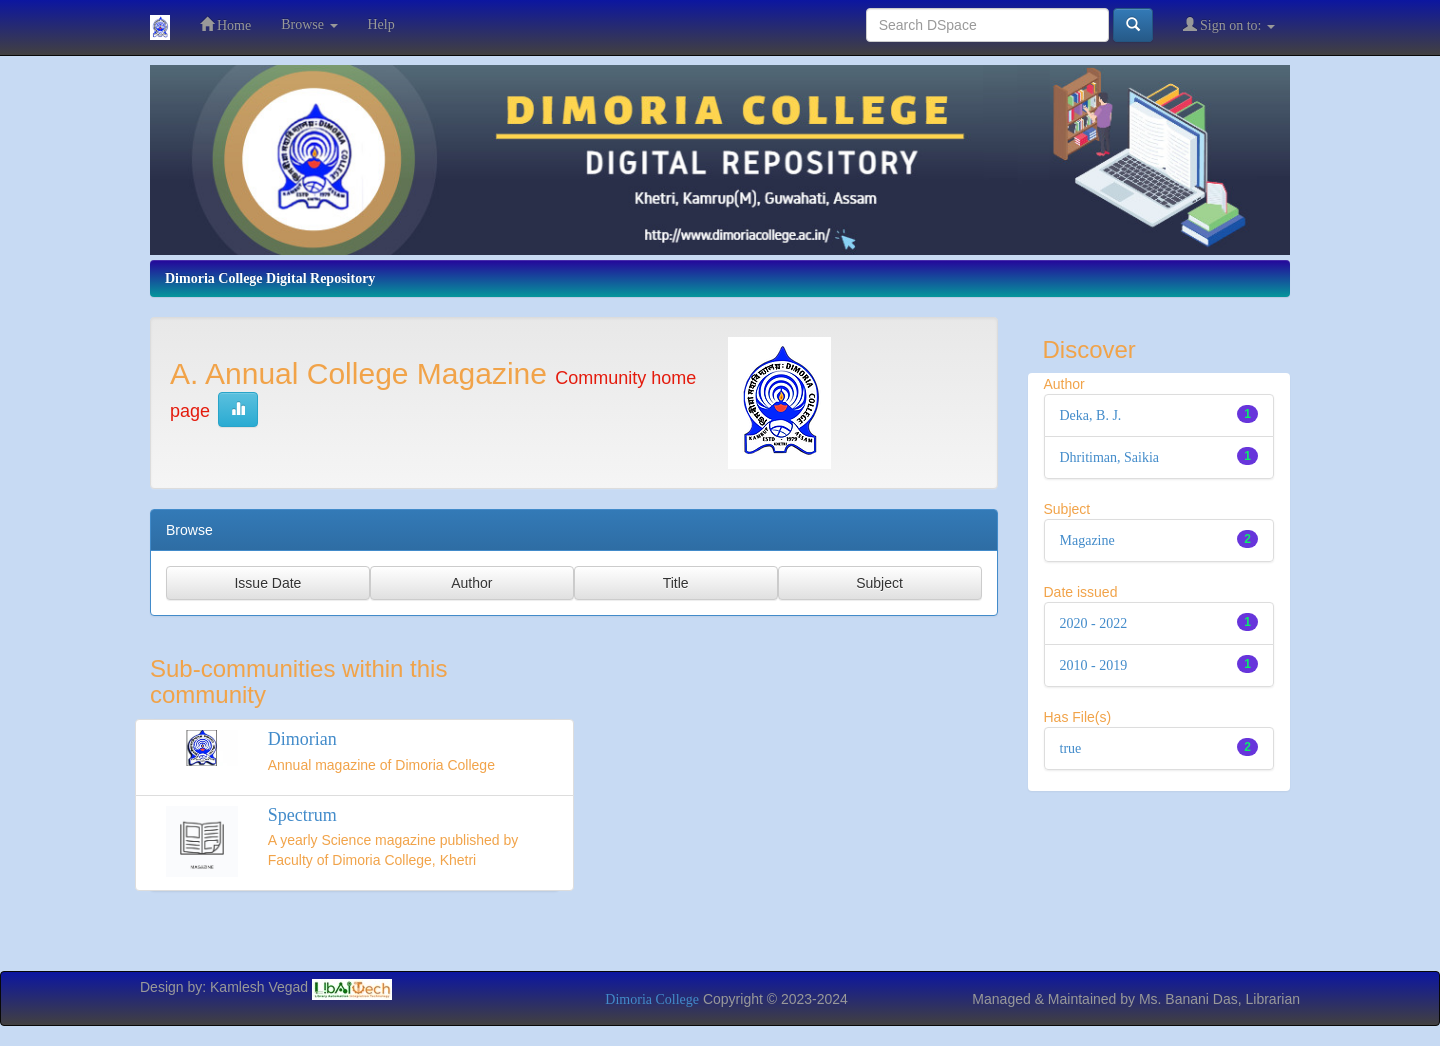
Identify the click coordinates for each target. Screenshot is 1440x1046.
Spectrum (302, 815)
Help (381, 24)
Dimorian (302, 739)
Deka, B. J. (1091, 415)
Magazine (1087, 540)
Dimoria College (652, 999)
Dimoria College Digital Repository (270, 278)
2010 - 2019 (1094, 665)
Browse (309, 24)
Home (226, 24)
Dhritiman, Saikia (1110, 457)
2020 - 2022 (1094, 623)
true (1071, 748)
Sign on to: (1229, 24)
